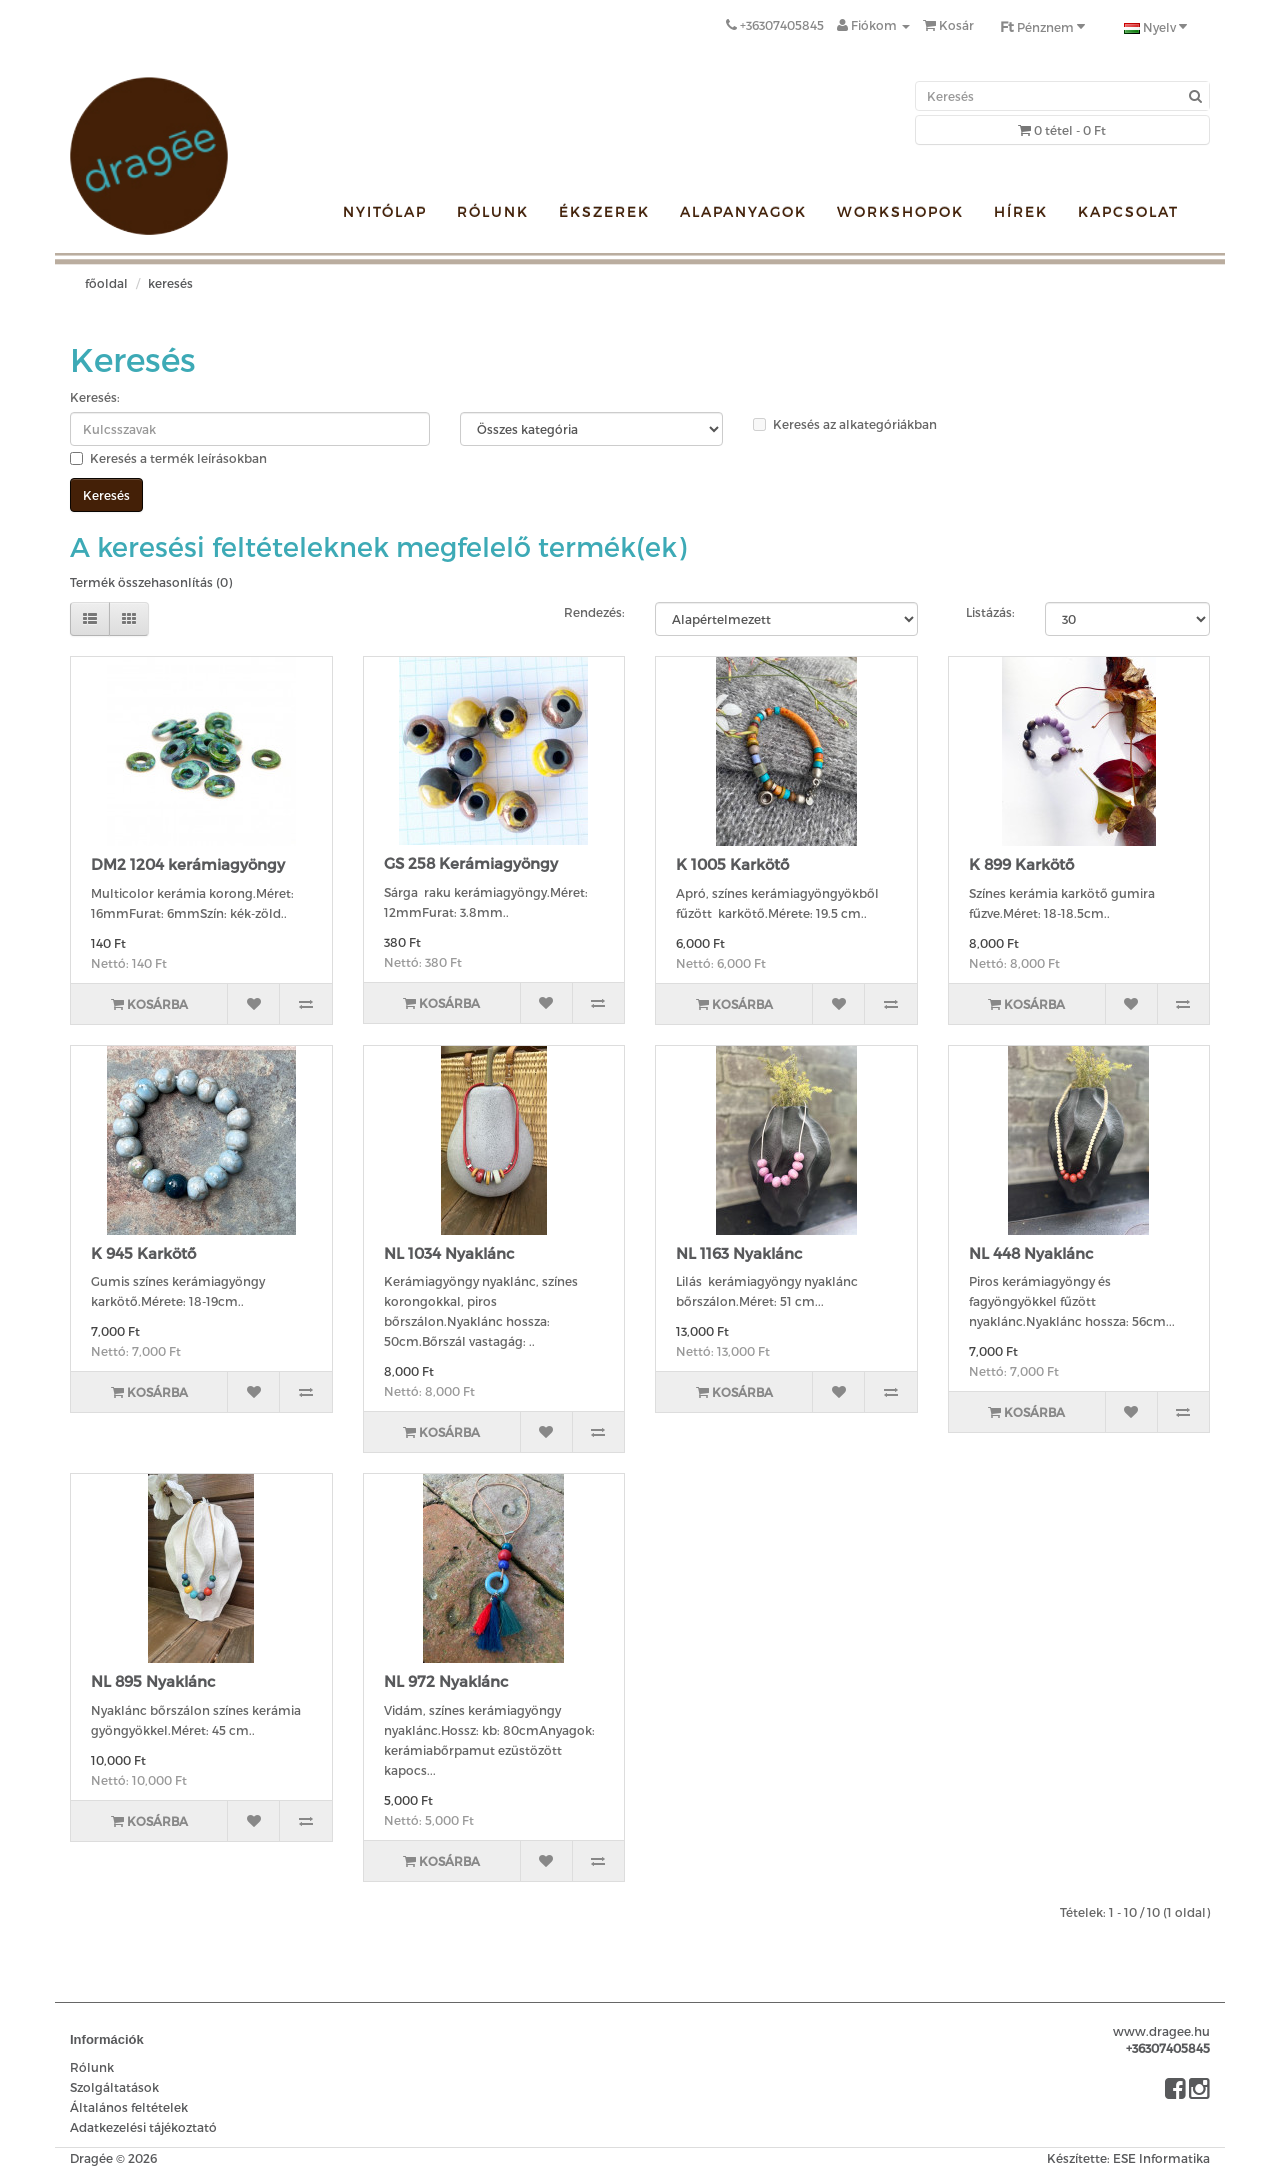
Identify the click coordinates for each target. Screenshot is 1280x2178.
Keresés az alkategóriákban (845, 424)
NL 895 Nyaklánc (153, 1681)
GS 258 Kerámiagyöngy (471, 863)
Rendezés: (594, 612)
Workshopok (900, 211)
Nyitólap (385, 211)
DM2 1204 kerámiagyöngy (188, 864)
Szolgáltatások (114, 2087)
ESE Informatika (1161, 2158)
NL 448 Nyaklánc (1031, 1253)
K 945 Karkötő (143, 1253)
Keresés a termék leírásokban (168, 458)
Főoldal (106, 283)
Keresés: (95, 397)
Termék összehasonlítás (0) (151, 582)
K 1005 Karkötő (732, 864)
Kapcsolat (1128, 211)
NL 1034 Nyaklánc (449, 1253)
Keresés (170, 283)
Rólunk (493, 211)
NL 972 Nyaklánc (446, 1681)
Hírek (1021, 211)
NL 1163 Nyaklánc (739, 1253)
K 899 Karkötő (1021, 864)
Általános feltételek (129, 2107)
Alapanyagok (743, 211)
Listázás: (990, 612)
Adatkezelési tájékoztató (143, 2127)
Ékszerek (604, 211)
